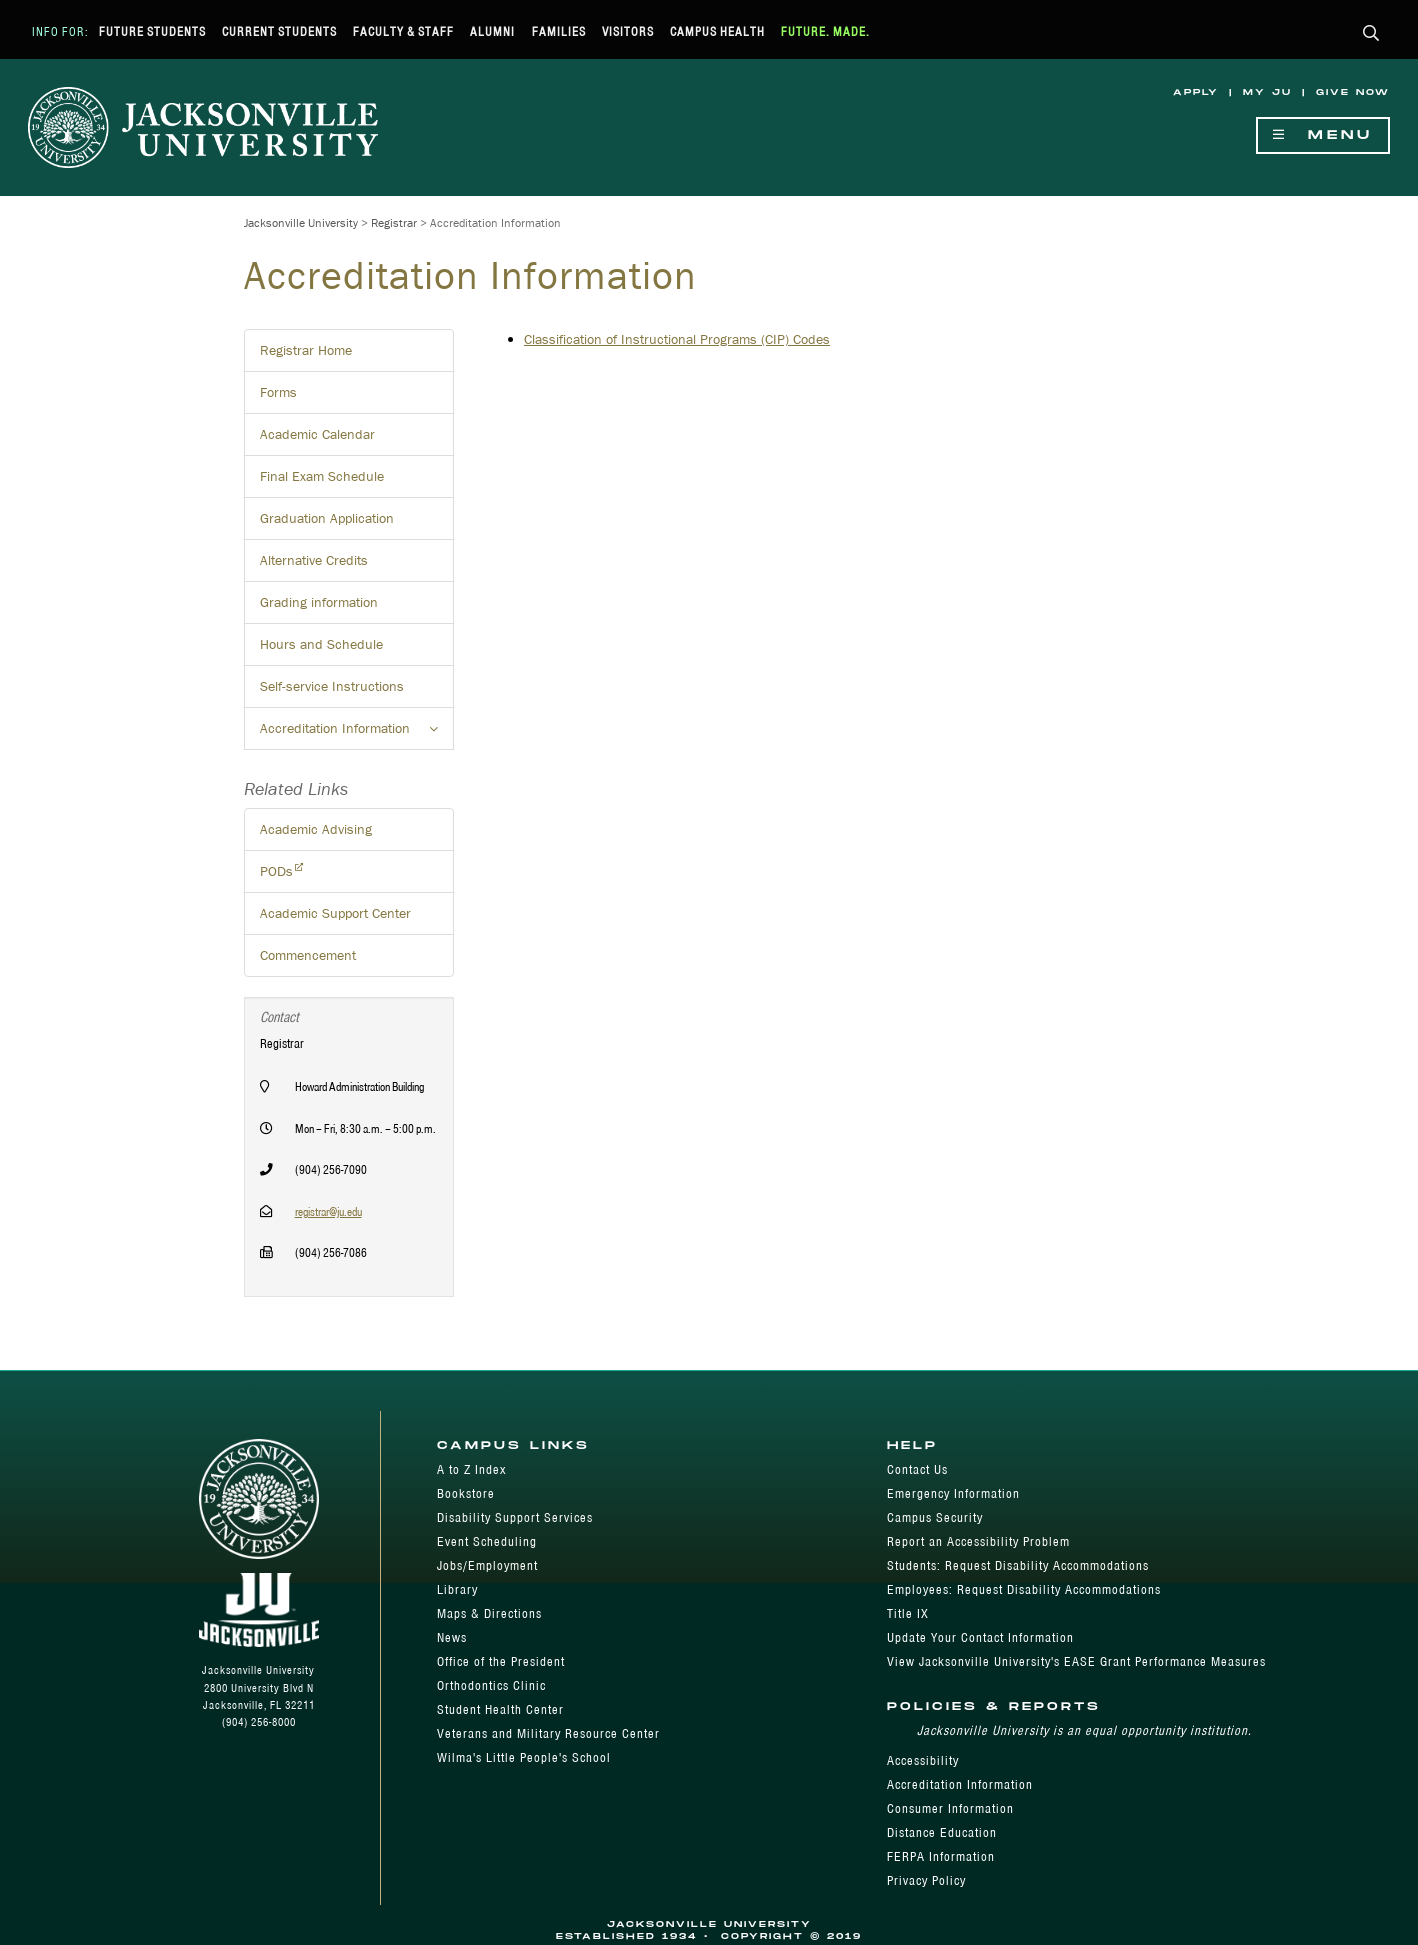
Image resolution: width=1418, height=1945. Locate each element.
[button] (1371, 34)
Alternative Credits (314, 560)
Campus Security (935, 1517)
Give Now (1353, 92)
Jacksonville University (301, 222)
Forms (278, 392)
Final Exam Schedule (322, 476)
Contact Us (917, 1469)
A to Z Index (471, 1469)
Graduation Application (327, 518)
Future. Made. (825, 31)
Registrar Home (306, 350)
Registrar (394, 222)
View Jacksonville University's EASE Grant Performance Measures (1076, 1661)
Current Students (279, 31)
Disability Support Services (515, 1517)
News (452, 1637)
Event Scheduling (487, 1541)
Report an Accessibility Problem (978, 1541)
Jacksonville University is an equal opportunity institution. (1084, 1730)
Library (457, 1589)
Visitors (628, 31)
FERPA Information (941, 1856)
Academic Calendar (317, 434)
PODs (276, 871)
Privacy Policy (926, 1880)
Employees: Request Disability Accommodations (1024, 1589)
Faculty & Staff (403, 31)
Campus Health (717, 31)
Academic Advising (316, 829)
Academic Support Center (335, 913)
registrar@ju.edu (328, 1211)
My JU (1267, 92)
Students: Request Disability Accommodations (1018, 1565)
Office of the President (501, 1661)
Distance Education (942, 1832)
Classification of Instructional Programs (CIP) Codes (677, 339)
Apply (1196, 92)
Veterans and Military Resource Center (548, 1733)
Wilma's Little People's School (524, 1757)
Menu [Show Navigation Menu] (1323, 135)
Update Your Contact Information (980, 1637)
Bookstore (466, 1493)
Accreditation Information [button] (357, 734)
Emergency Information (953, 1493)
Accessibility (923, 1760)
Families (559, 31)
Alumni (492, 31)
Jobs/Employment (487, 1565)
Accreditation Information (960, 1784)
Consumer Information (950, 1808)
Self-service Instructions (332, 686)
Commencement (308, 955)
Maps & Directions (489, 1613)
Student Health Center (500, 1709)
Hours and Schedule (321, 644)
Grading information (319, 602)
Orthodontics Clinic (491, 1685)
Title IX (908, 1613)
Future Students (152, 31)
